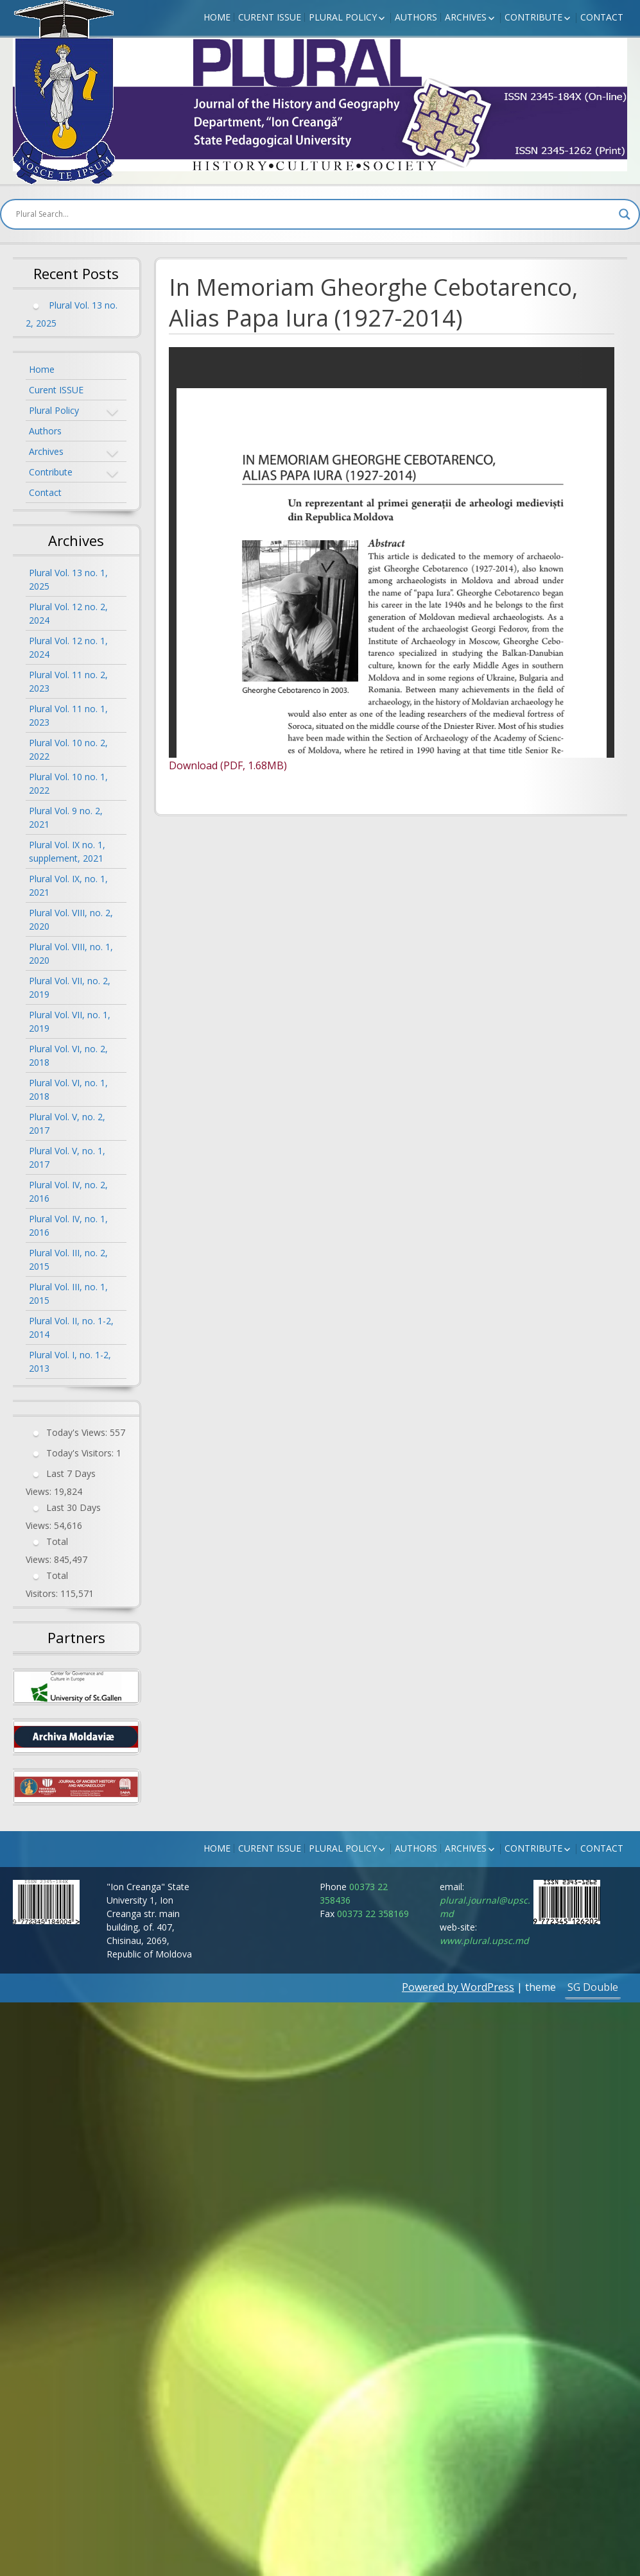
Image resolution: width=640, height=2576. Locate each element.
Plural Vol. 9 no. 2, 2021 (66, 817)
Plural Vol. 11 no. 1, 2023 (68, 715)
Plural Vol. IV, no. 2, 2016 (68, 1191)
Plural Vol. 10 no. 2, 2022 (68, 749)
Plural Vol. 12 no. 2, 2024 (68, 613)
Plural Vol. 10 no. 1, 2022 (68, 783)
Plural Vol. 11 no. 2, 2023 (68, 681)
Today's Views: (78, 1432)
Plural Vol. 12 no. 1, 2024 (68, 647)
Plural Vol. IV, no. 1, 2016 (68, 1225)
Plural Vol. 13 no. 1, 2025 (68, 579)
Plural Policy (343, 17)
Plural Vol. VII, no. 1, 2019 (69, 1021)
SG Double (592, 1987)
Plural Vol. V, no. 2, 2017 (67, 1123)
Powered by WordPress (458, 1987)
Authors (416, 17)
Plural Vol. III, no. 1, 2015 (68, 1293)
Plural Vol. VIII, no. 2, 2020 (71, 919)
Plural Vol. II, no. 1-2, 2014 (71, 1327)
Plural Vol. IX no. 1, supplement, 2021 (67, 851)
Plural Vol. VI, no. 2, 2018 (68, 1055)
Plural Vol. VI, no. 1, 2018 (68, 1089)
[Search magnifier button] (625, 214)
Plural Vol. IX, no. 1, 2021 (68, 885)
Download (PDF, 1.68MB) (228, 765)
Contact (601, 17)
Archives (466, 17)
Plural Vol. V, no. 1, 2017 (67, 1157)
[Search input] (314, 214)
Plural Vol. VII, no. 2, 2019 (69, 987)
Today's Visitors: (81, 1453)
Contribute (533, 17)
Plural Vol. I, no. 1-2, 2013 (70, 1361)
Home (216, 17)
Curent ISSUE (269, 17)
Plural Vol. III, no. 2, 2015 (68, 1259)
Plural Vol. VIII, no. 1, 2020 (71, 953)
